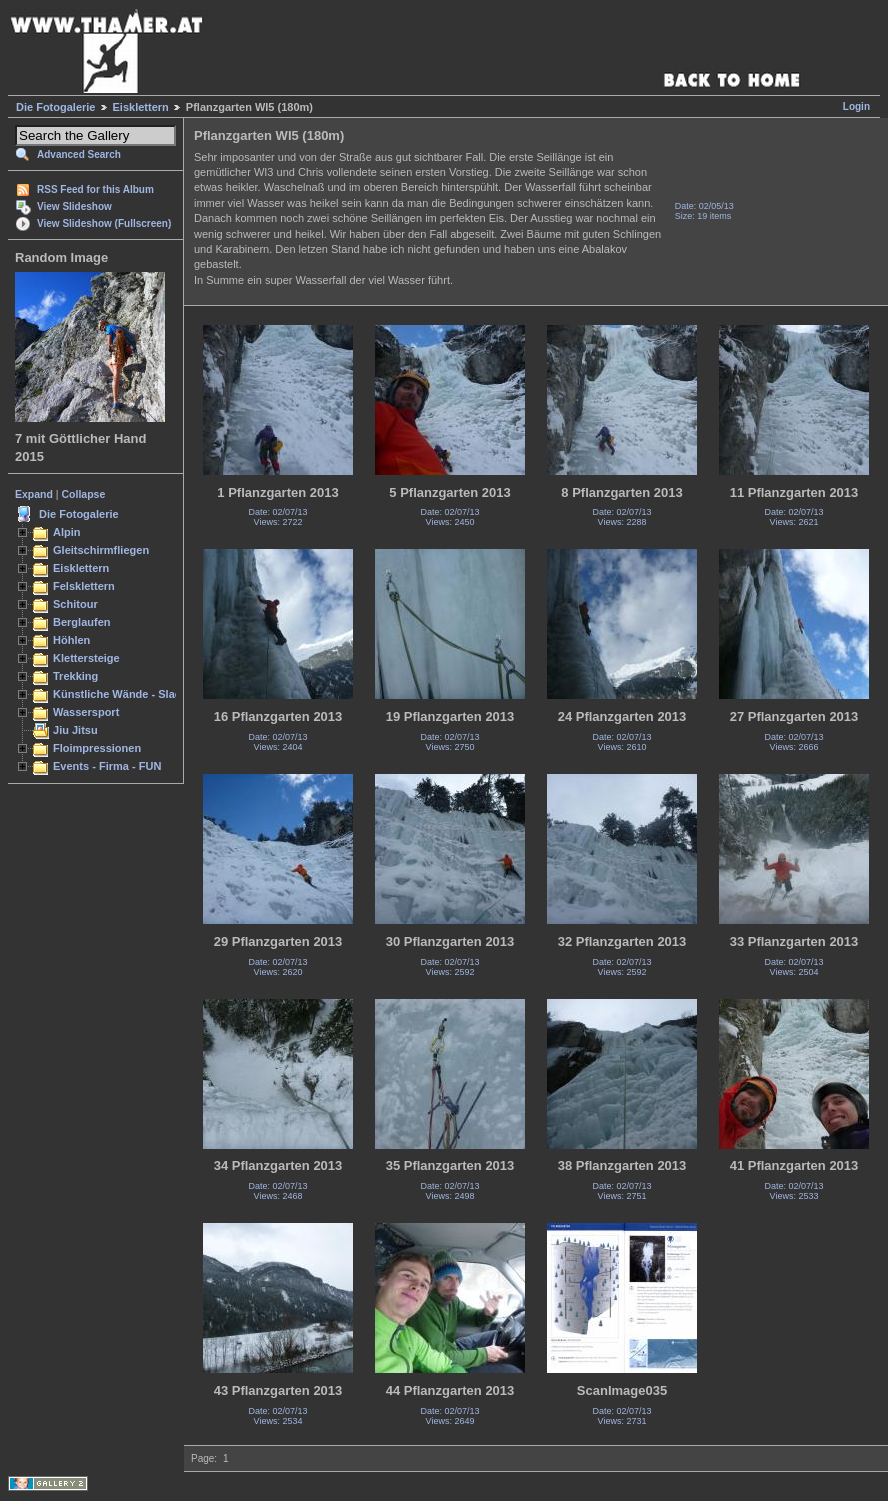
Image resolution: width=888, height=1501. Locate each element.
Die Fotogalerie (55, 107)
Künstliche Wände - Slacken (126, 694)
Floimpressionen (97, 748)
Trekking (75, 676)
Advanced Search (79, 154)
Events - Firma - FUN (107, 766)
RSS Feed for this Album (95, 189)
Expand (34, 494)
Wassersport (86, 712)
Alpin (67, 532)
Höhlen (71, 640)
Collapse (84, 494)
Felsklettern (84, 586)
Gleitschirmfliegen (101, 550)
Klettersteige (86, 658)
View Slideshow (74, 206)
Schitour (75, 604)
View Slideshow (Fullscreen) (104, 223)
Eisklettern (141, 107)
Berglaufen (82, 622)
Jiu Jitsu (75, 730)
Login (856, 106)
